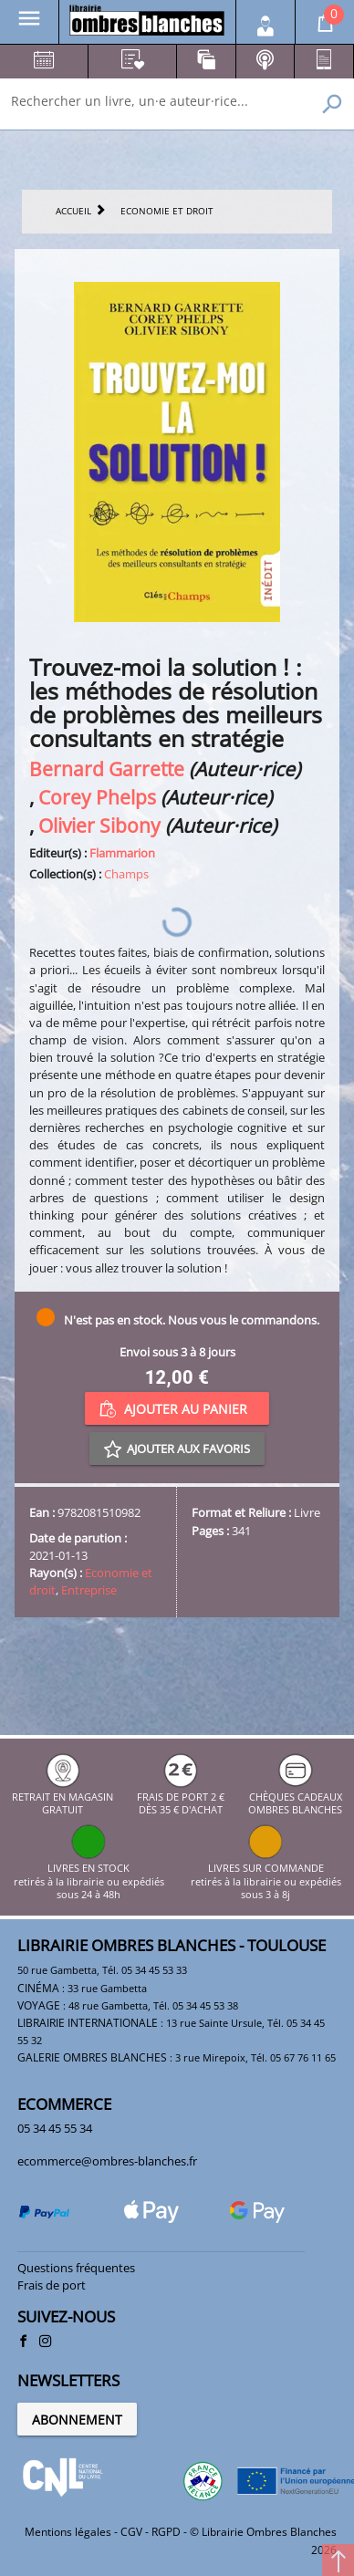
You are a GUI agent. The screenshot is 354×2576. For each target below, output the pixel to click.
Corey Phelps (97, 797)
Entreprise (89, 1590)
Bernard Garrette (106, 768)
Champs (126, 874)
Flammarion (122, 853)
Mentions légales (68, 2532)
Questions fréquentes (76, 2267)
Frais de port (51, 2285)
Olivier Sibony (99, 825)
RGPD (166, 2532)
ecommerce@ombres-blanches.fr (107, 2161)
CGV (131, 2532)
